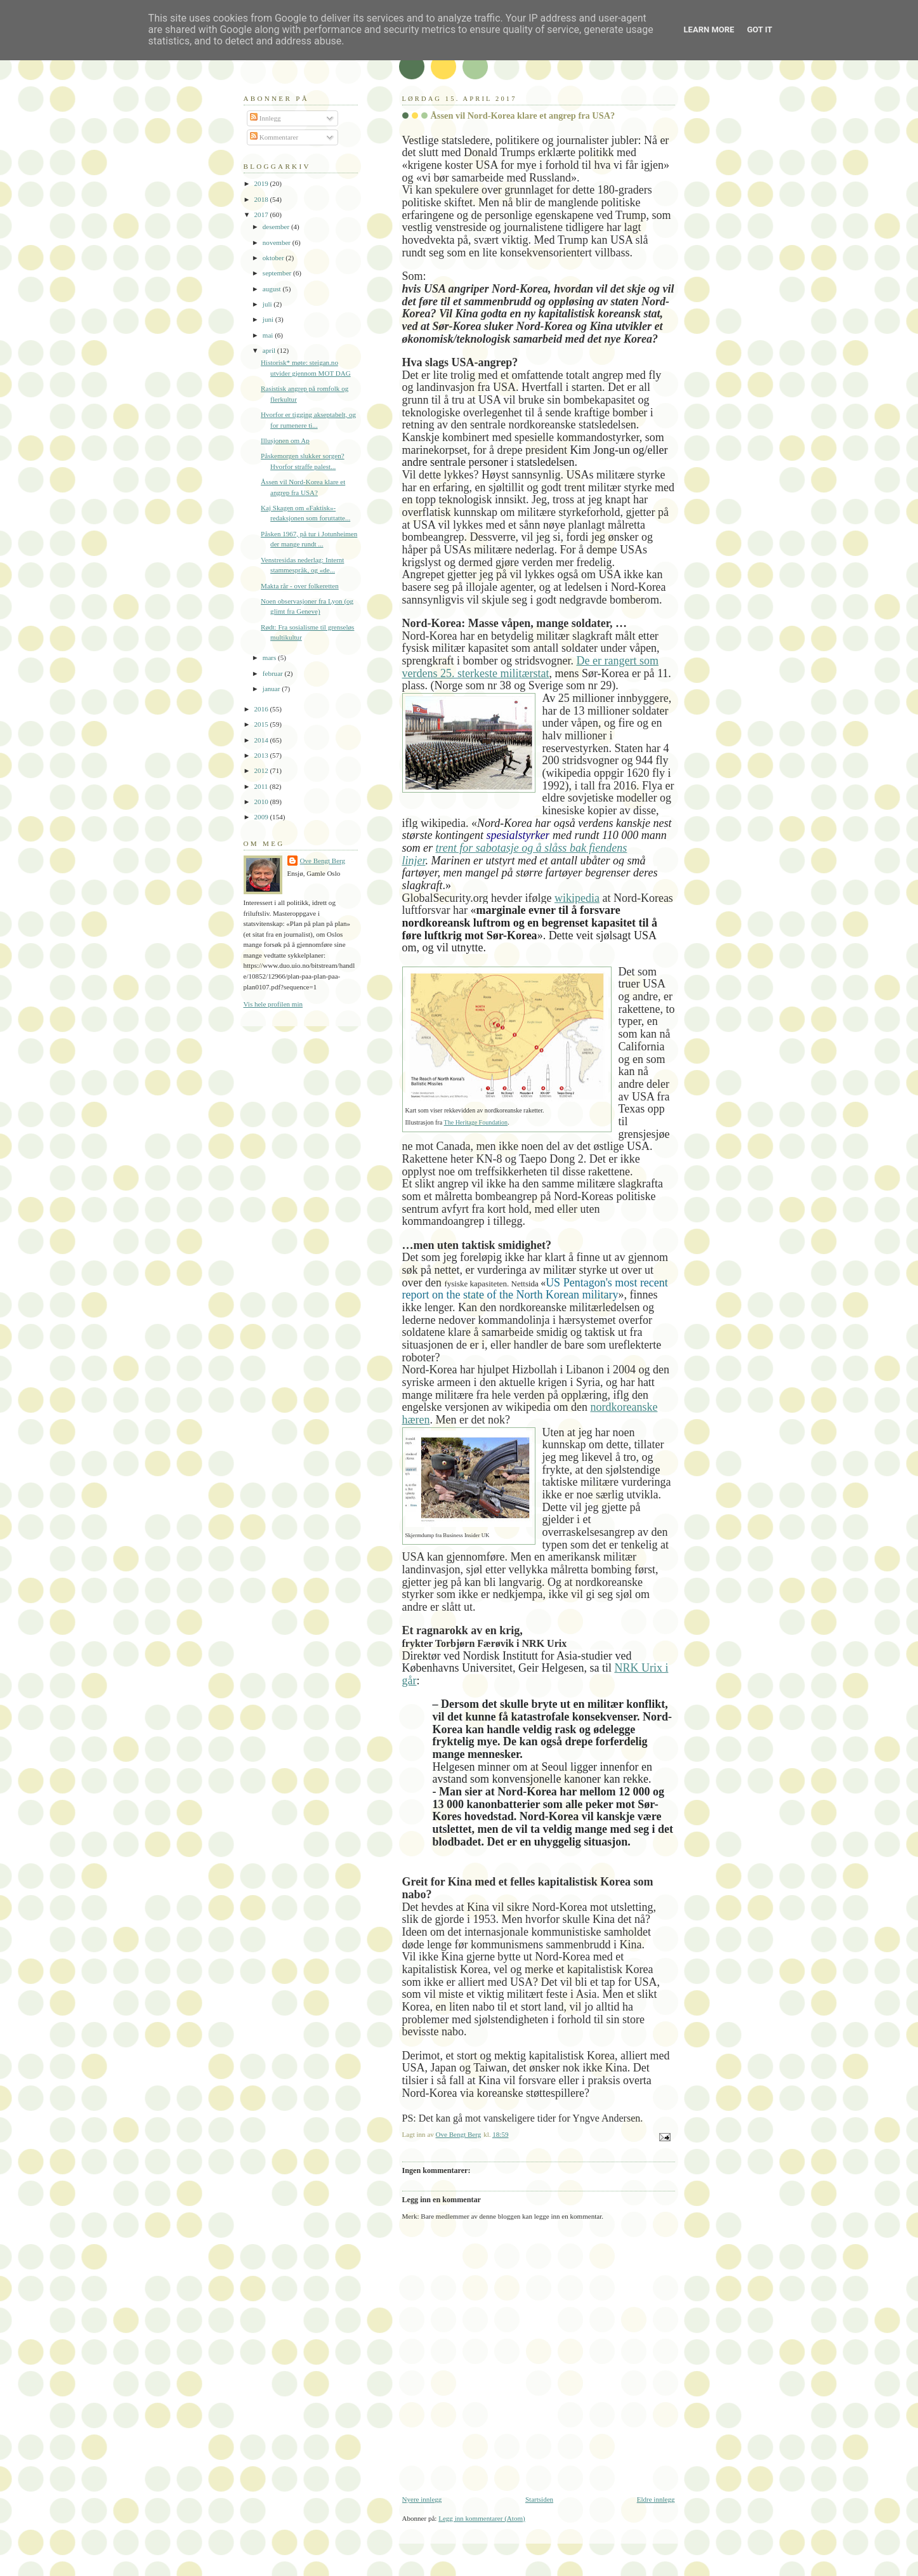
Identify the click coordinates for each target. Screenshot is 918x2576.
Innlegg (265, 118)
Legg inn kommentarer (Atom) (481, 2518)
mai (269, 335)
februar (274, 673)
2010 (262, 801)
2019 (262, 183)
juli (268, 304)
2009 (262, 817)
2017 (262, 214)
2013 (262, 755)
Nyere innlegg (422, 2499)
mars (270, 657)
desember (277, 226)
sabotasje (497, 848)
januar (272, 688)
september (278, 273)
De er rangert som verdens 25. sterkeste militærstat (530, 667)
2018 (262, 199)
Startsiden (539, 2499)
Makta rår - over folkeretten (300, 586)
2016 (262, 709)
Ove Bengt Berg (323, 860)
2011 (262, 786)
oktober (274, 257)
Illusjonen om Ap (285, 440)
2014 (262, 740)
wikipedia (577, 898)
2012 (262, 770)
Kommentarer (274, 137)
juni (269, 319)
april (270, 350)
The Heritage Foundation (476, 1122)
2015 (262, 724)
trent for (456, 848)
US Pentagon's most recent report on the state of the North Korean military (535, 1289)
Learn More (709, 29)
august (273, 289)
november (277, 242)
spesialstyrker (518, 835)
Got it (759, 29)
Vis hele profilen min (273, 1004)
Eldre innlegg (656, 2499)
